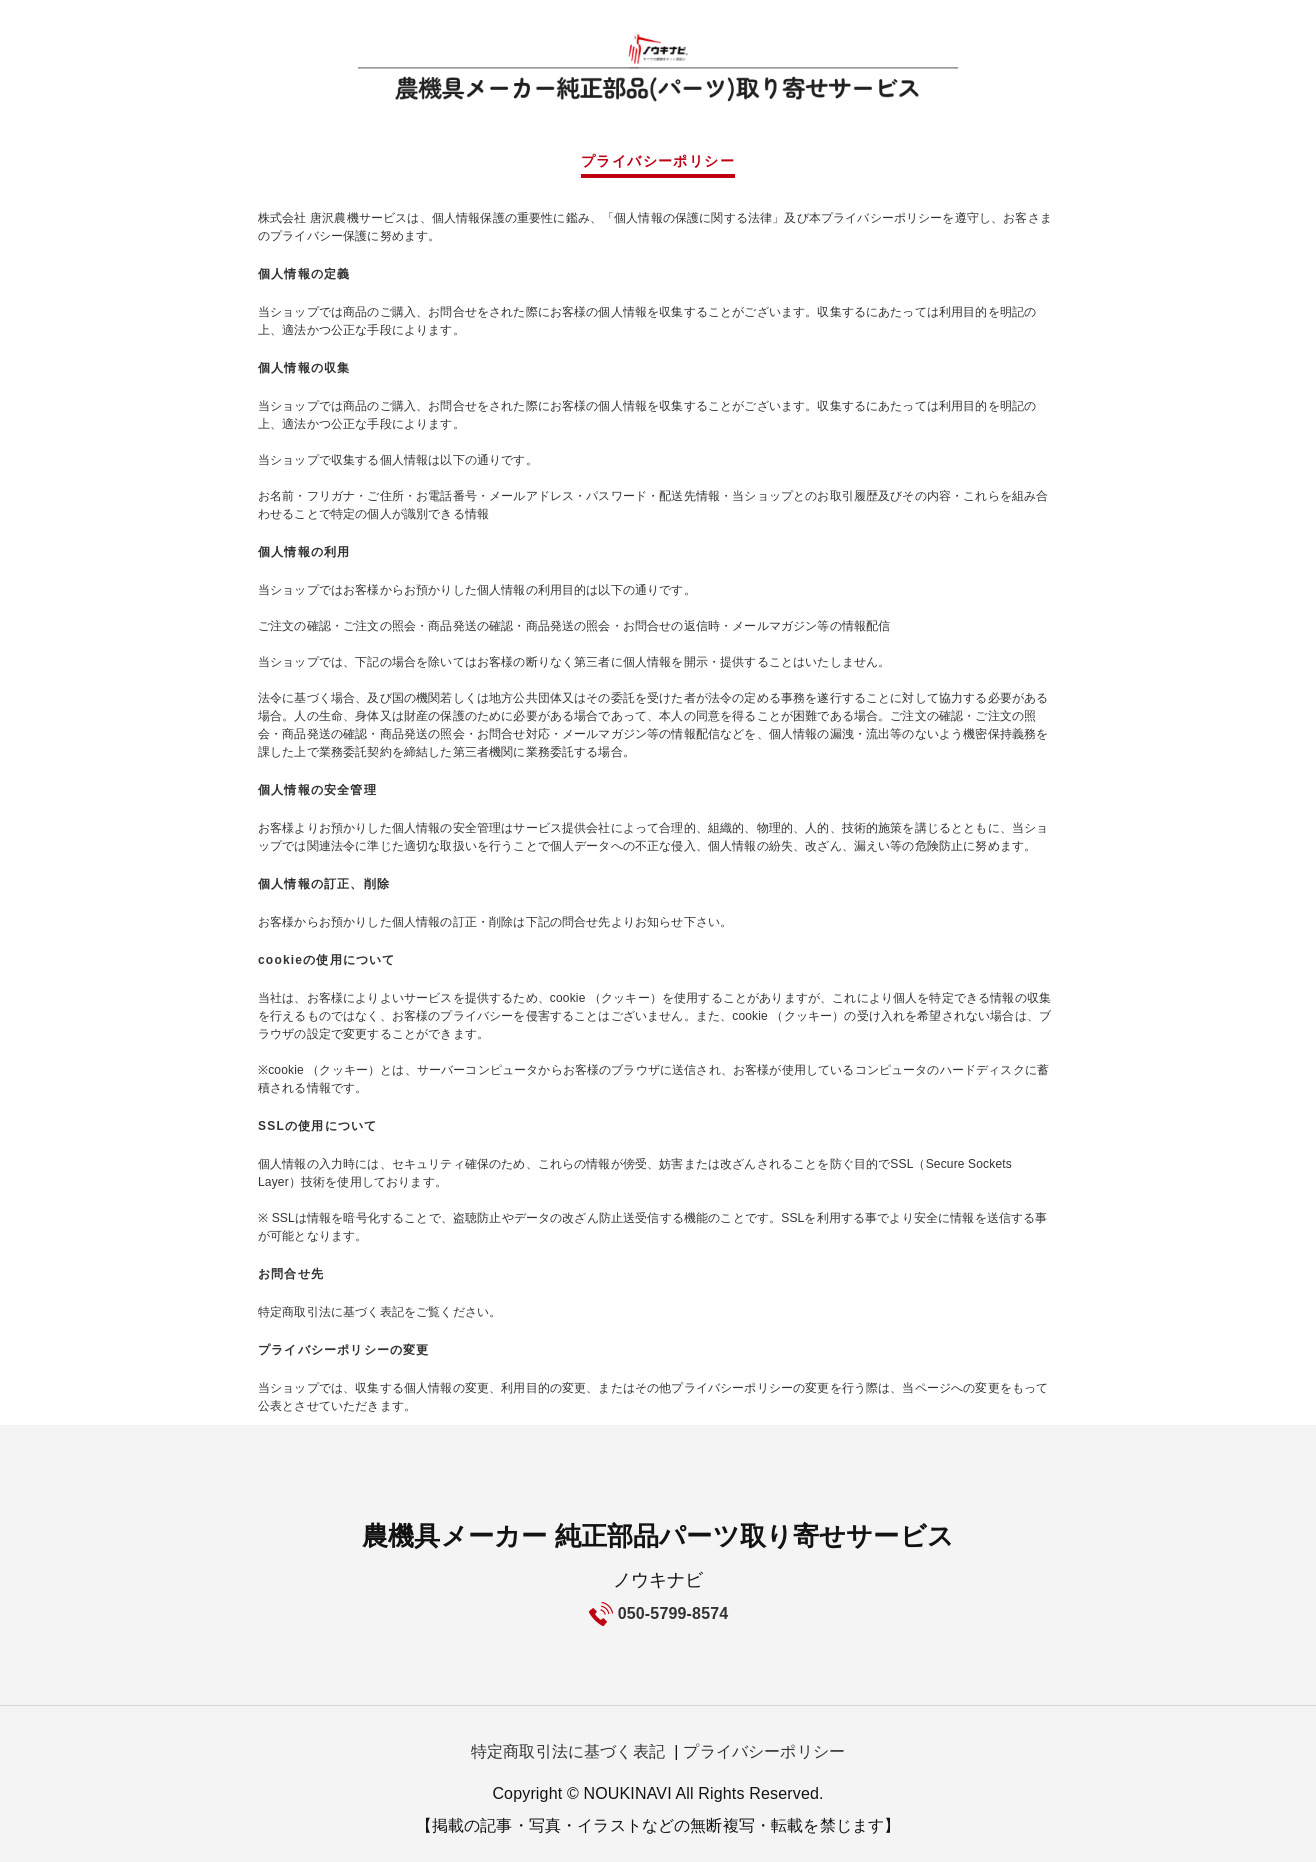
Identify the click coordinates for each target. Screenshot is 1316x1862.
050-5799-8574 (673, 1613)
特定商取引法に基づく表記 (568, 1751)
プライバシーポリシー (764, 1751)
